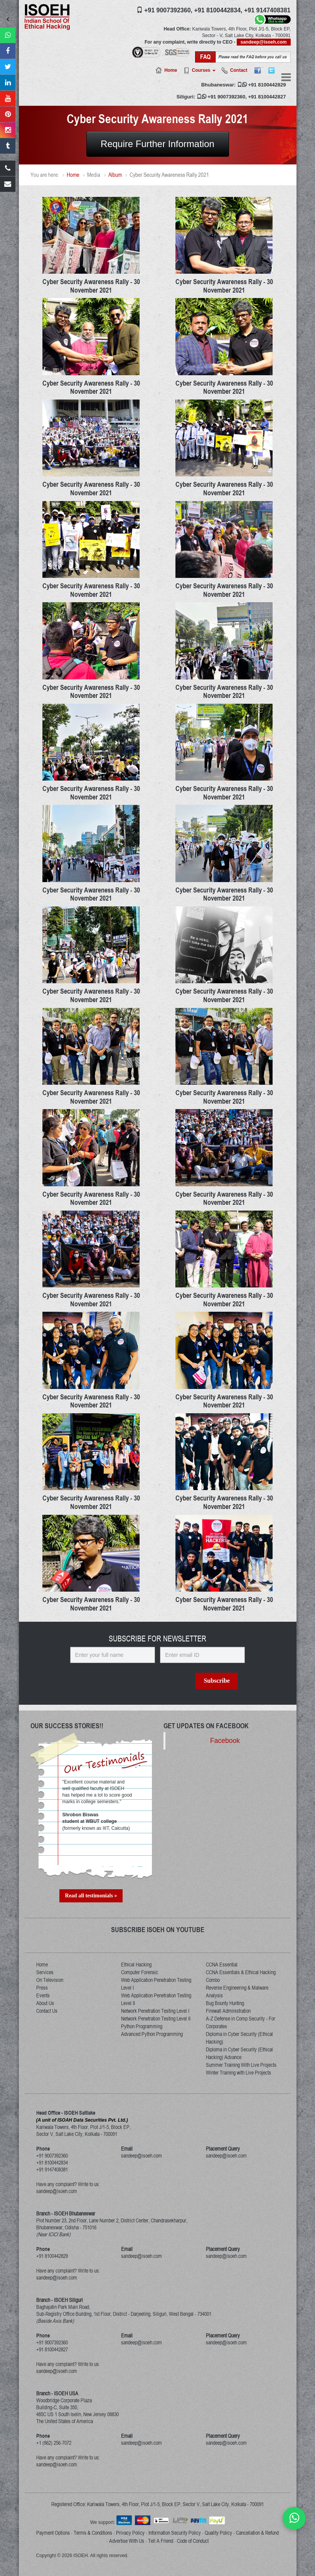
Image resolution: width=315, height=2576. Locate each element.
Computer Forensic (139, 1972)
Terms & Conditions (93, 2533)
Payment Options (53, 2533)
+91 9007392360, (168, 10)
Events (43, 1995)
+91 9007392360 (226, 97)
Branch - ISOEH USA (57, 2393)
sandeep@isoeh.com (264, 42)
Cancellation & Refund (257, 2533)
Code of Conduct (193, 2541)
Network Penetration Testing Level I (155, 2011)
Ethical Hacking (136, 1964)
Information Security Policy (174, 2533)
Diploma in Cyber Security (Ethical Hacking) (239, 2038)
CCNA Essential (222, 1964)
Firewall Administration (228, 2011)
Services (45, 1972)
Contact (239, 70)
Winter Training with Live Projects (238, 2072)
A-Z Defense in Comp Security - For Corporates (240, 2022)
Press (42, 1988)
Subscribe (217, 1680)
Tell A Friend (160, 2541)
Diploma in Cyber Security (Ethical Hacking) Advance (239, 2053)
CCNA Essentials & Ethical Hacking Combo (241, 1976)
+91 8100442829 (267, 85)
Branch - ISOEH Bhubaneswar (65, 2213)
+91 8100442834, (218, 10)
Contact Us (46, 2011)
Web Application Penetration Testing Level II (156, 1999)
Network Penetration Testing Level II (155, 2018)
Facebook (225, 1740)
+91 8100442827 (267, 97)
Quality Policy (218, 2533)
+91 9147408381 (267, 10)
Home (170, 70)
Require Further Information (157, 144)
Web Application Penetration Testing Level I (156, 1984)
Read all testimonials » (91, 1896)
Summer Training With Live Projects (241, 2065)
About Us (45, 2003)
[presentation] (135, 1692)
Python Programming (141, 2026)
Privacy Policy (130, 2533)
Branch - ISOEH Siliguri (59, 2300)
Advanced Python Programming (152, 2034)
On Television (49, 1980)
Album (115, 175)
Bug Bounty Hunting (225, 2003)
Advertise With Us (126, 2541)
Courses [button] (203, 70)
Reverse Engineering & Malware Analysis (237, 1991)
